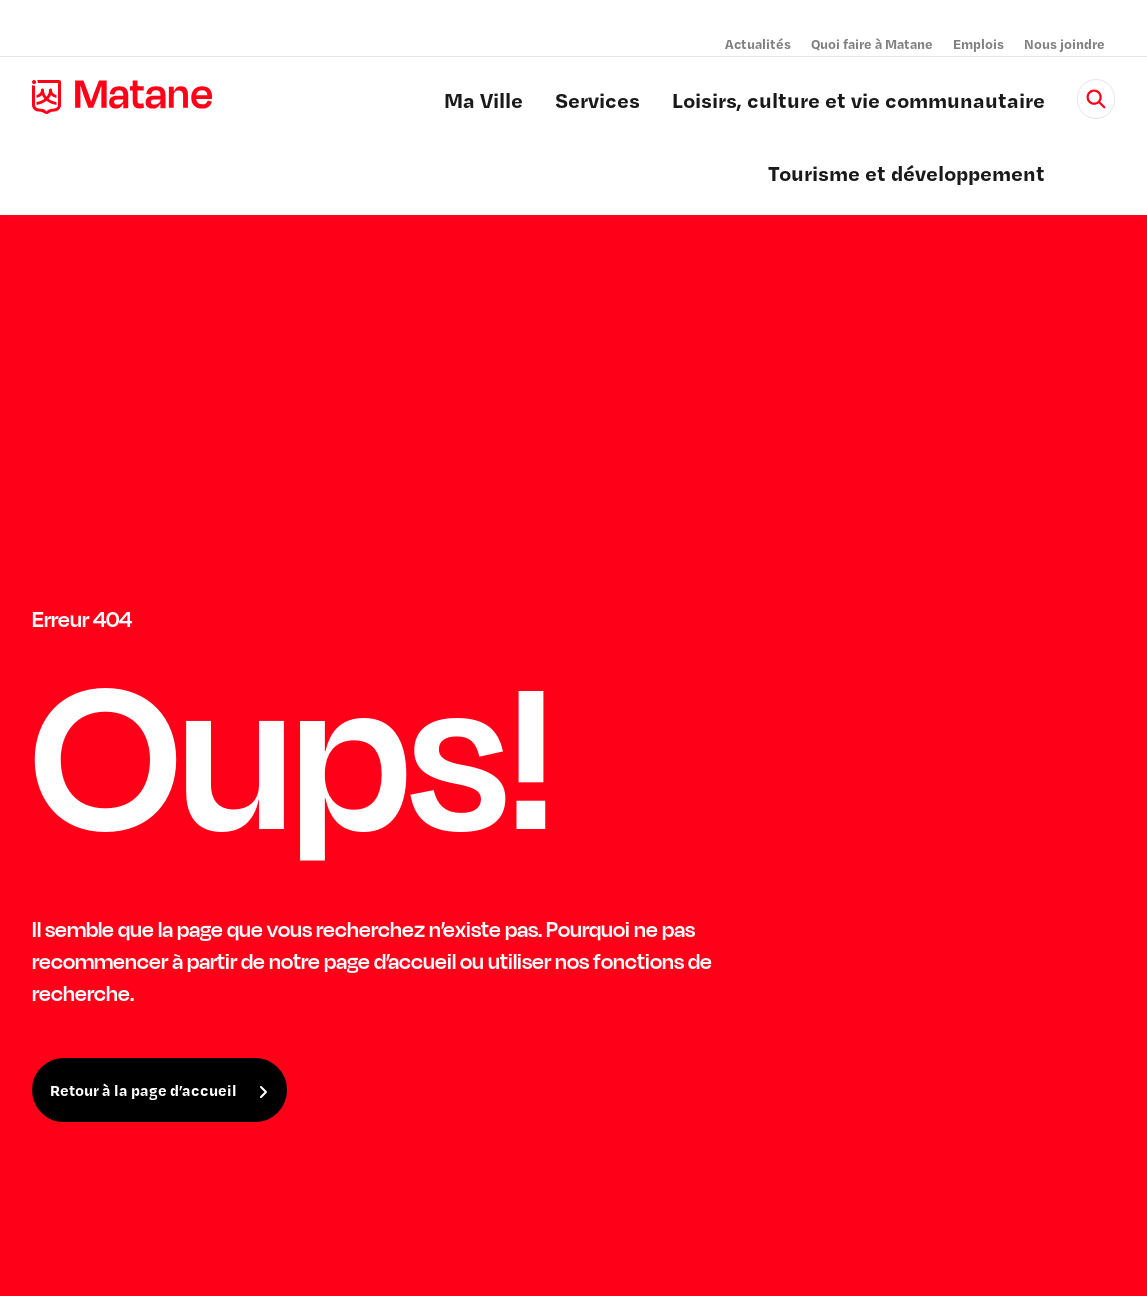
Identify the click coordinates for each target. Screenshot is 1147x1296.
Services (597, 103)
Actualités (758, 43)
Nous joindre (1064, 43)
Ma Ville (483, 103)
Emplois (978, 43)
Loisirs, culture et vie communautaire (858, 103)
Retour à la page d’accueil (143, 1090)
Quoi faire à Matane (872, 43)
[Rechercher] (1096, 99)
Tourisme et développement (906, 176)
